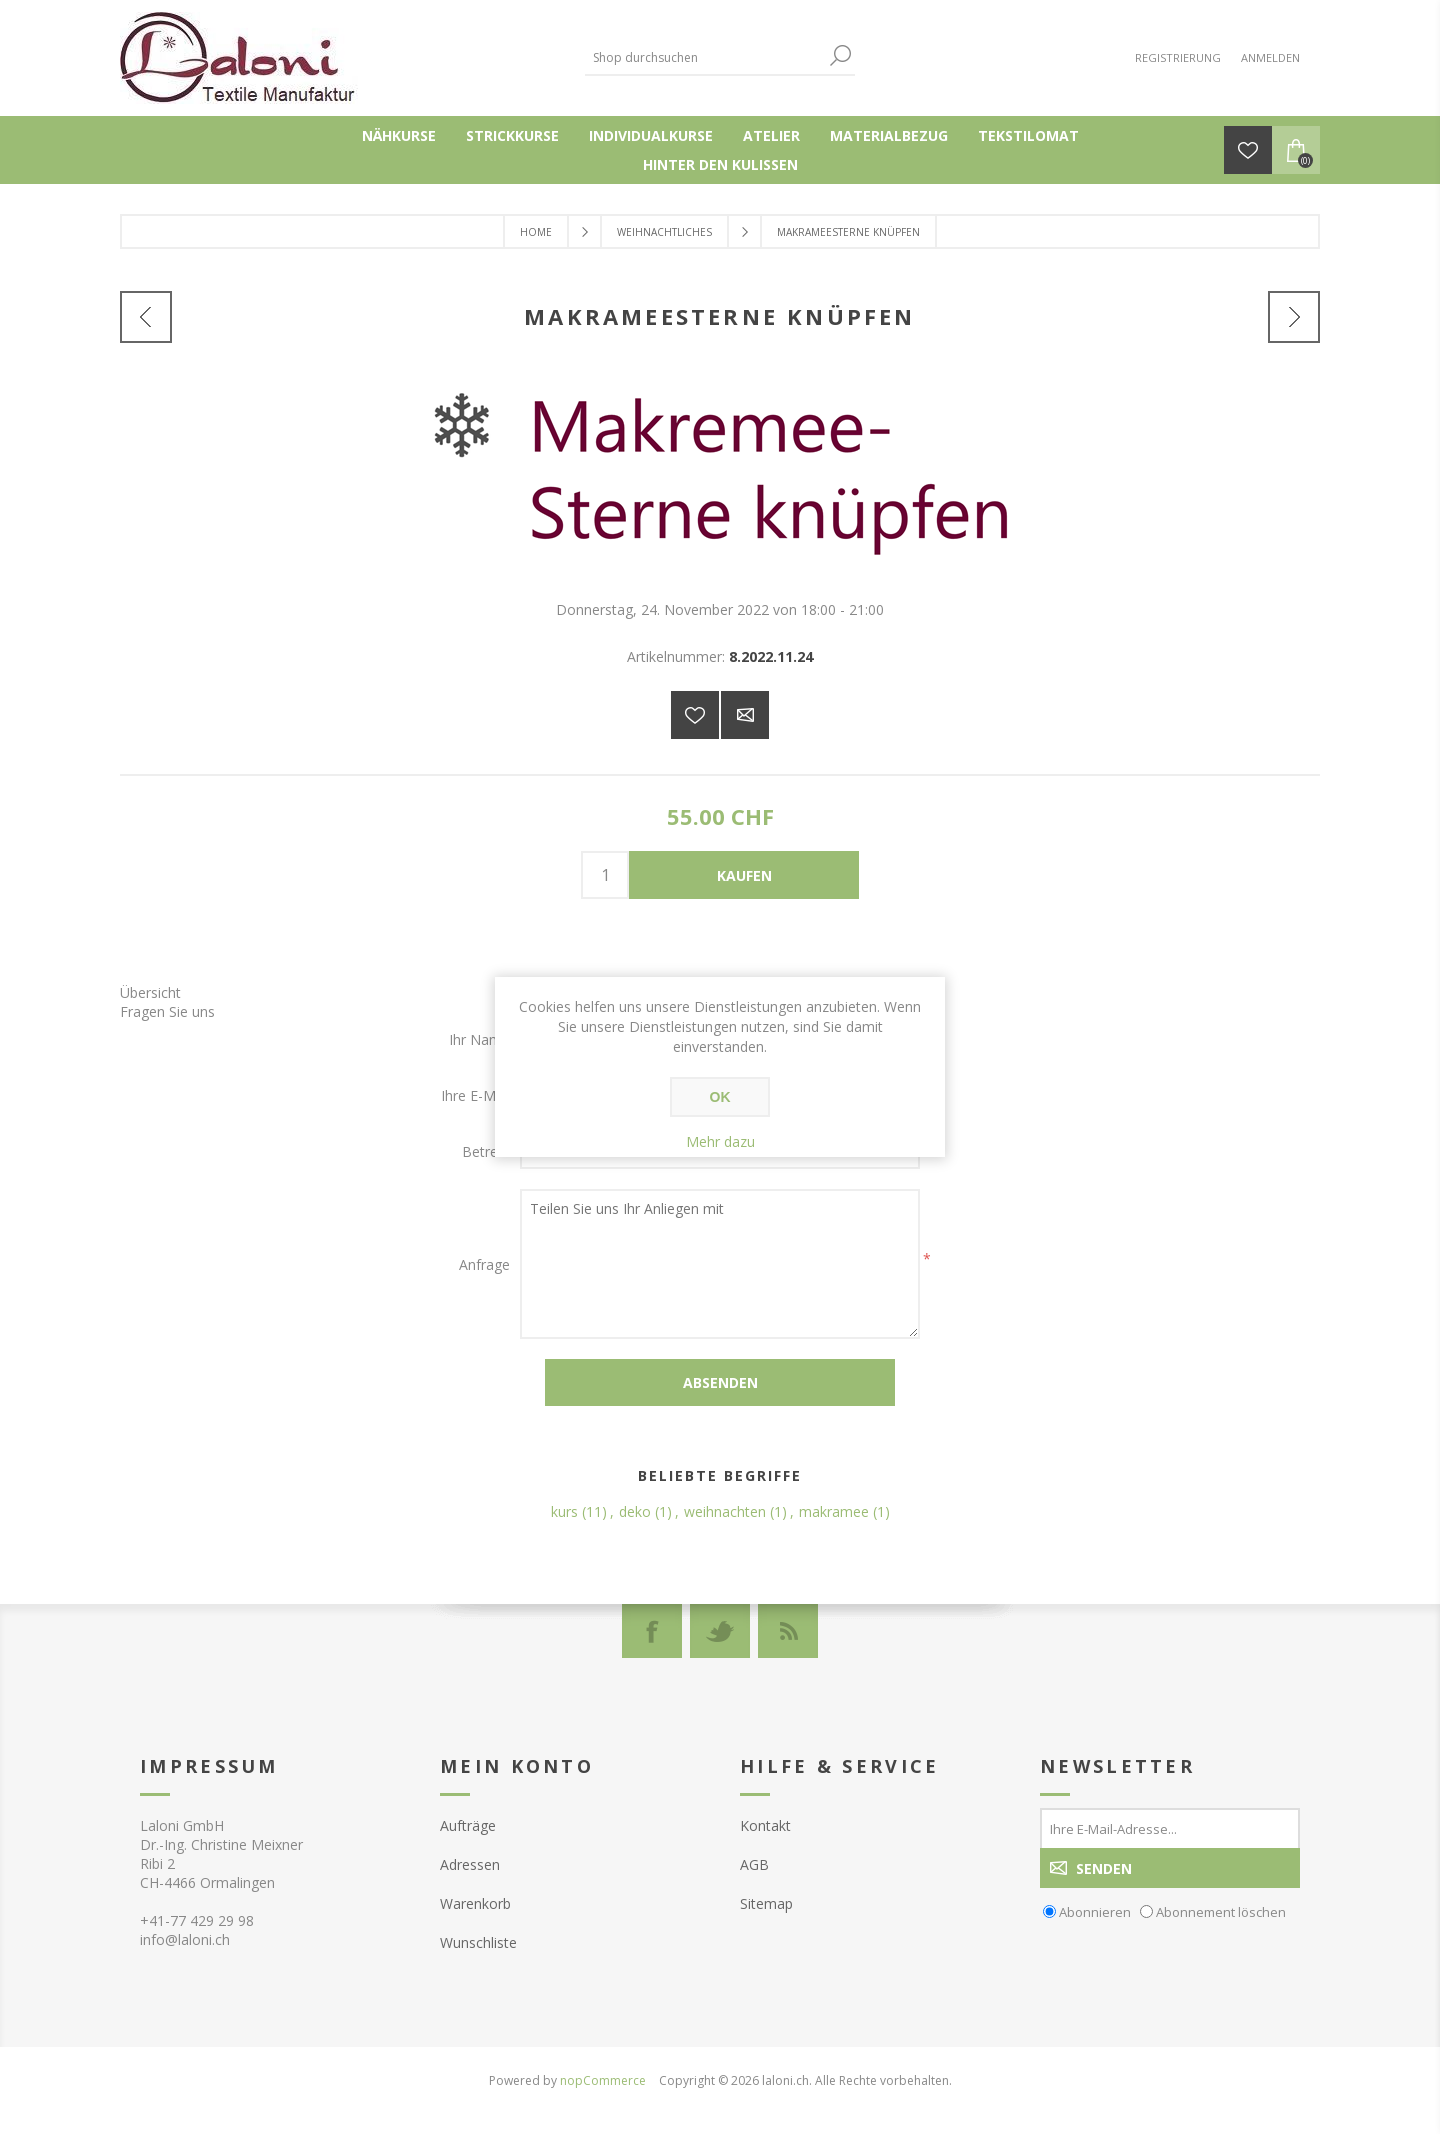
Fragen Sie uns (167, 1011)
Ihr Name (479, 1039)
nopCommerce (603, 2080)
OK (720, 1097)
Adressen (470, 1864)
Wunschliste (478, 1942)
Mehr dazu (720, 1141)
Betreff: (486, 1151)
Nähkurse (399, 135)
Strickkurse (512, 135)
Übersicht (150, 992)
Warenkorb (475, 1903)
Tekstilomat (1028, 135)
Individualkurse (651, 135)
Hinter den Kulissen (720, 164)
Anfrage (484, 1264)
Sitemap (766, 1903)
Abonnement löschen (1221, 1912)
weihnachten (725, 1511)
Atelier (771, 135)
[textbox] (705, 57)
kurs (564, 1511)
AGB (754, 1864)
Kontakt (765, 1825)
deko (635, 1511)
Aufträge (468, 1825)
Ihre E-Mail (475, 1095)
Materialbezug (889, 135)
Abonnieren (1095, 1912)
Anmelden (1270, 57)
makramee (834, 1511)
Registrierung (1178, 57)
